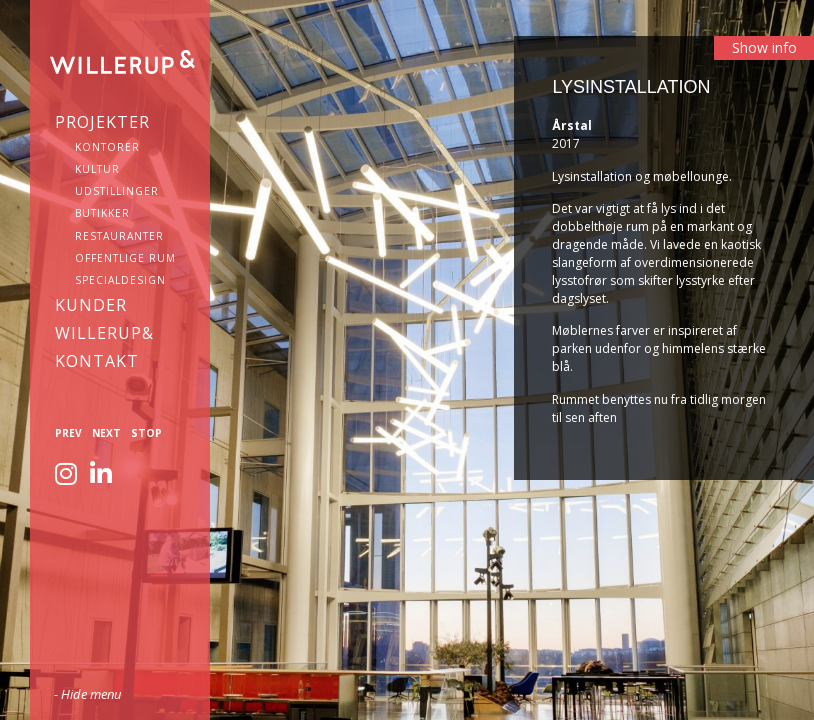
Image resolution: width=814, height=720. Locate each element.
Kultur (97, 169)
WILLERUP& (104, 333)
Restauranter (119, 236)
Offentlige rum (125, 258)
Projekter (102, 122)
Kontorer (107, 147)
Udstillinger (117, 191)
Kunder (91, 305)
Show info (764, 47)
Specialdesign (120, 280)
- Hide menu (87, 694)
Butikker (102, 213)
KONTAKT (97, 361)
